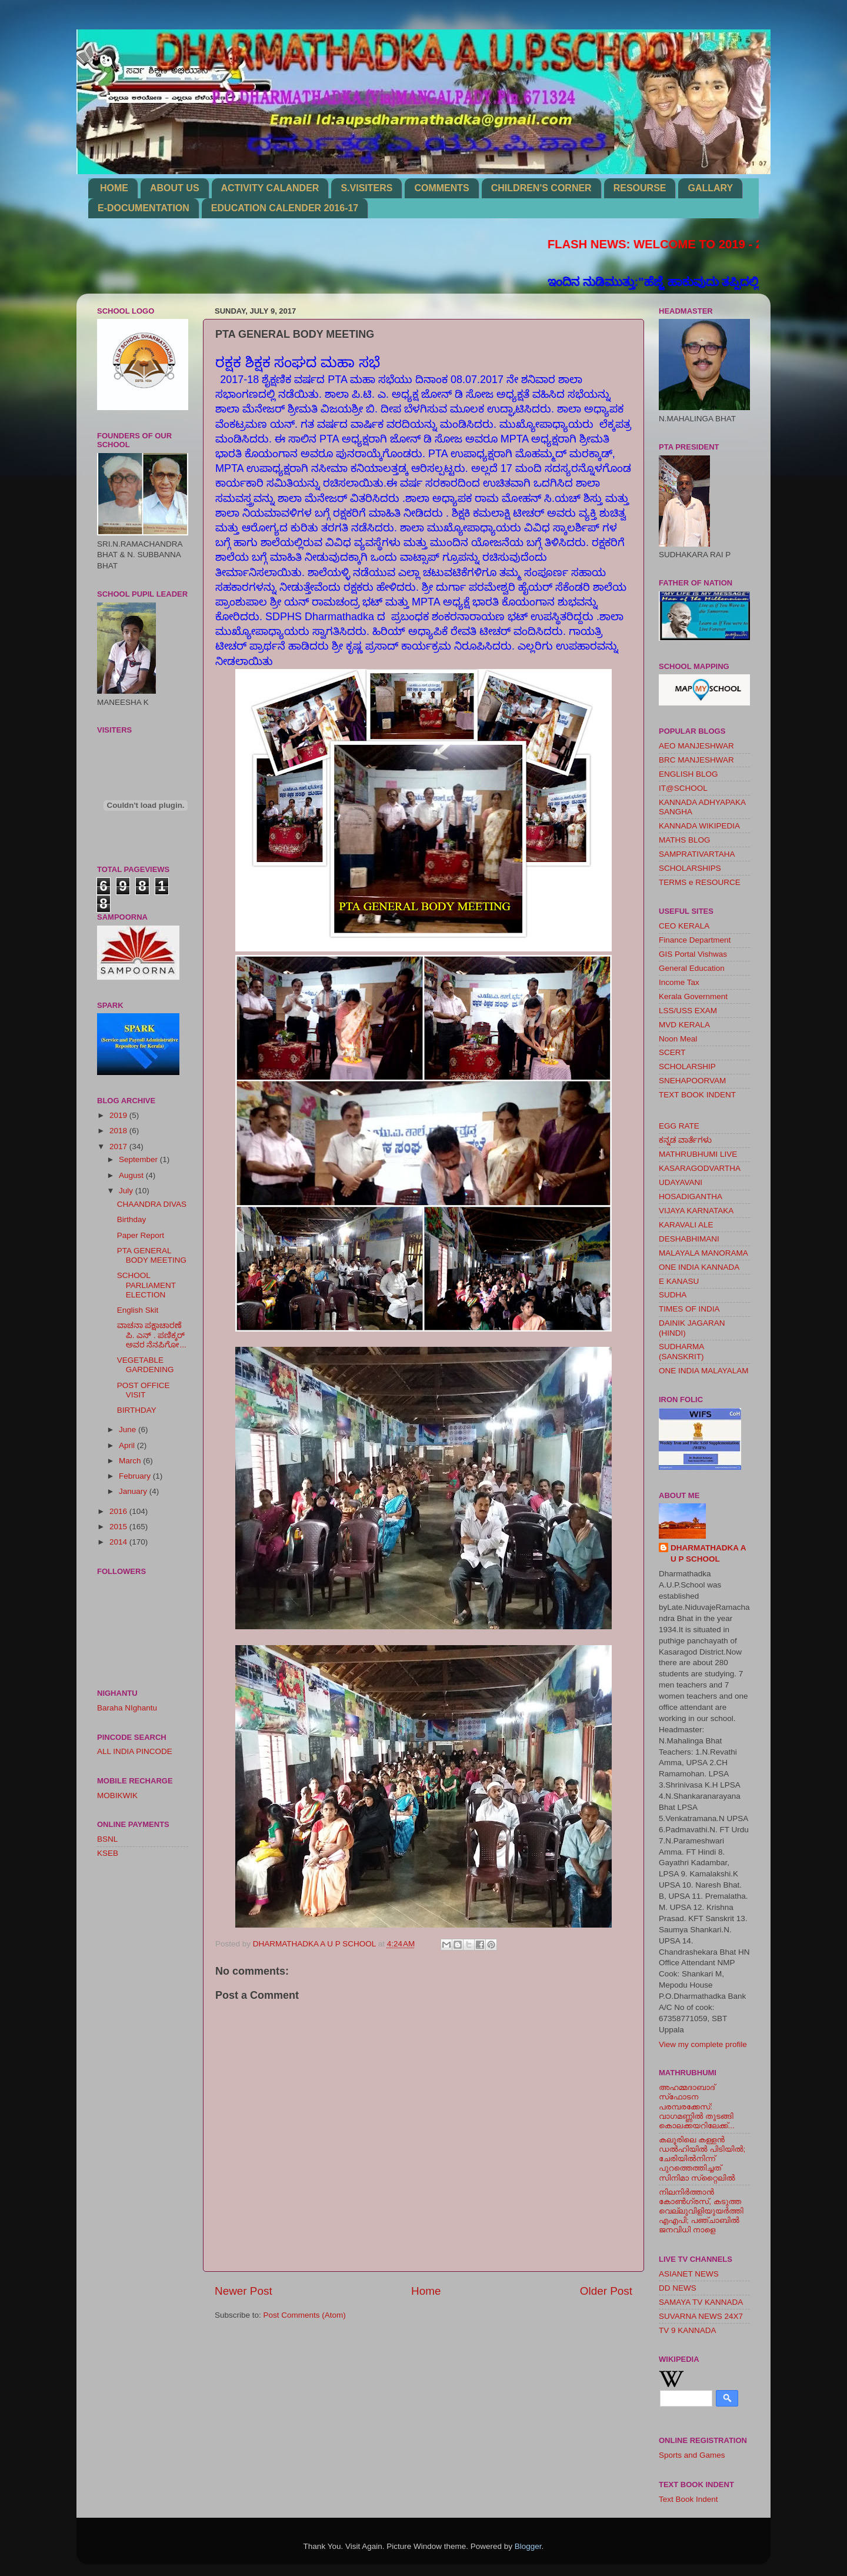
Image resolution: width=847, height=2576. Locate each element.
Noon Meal (678, 1038)
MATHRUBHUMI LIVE (698, 1154)
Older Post (606, 2291)
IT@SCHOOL (683, 788)
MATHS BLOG (685, 840)
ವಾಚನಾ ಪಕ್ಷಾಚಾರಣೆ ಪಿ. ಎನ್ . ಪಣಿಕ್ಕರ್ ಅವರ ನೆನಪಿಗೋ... (151, 1335)
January (134, 1491)
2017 (119, 1146)
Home (426, 2291)
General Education (692, 968)
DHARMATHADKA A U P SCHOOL (708, 1553)
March (131, 1460)
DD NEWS (677, 2288)
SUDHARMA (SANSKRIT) (681, 1351)
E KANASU (679, 1281)
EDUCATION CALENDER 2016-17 (284, 208)
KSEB (107, 1853)
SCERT (672, 1052)
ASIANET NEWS (689, 2273)
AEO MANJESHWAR (696, 745)
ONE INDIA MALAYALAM (704, 1370)
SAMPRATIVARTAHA (697, 854)
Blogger (528, 2546)
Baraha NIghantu (127, 1707)
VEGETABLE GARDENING (145, 1365)
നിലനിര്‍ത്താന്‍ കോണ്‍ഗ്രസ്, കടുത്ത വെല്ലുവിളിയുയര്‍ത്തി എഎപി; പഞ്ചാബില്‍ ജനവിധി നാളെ (701, 2211)
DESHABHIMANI (689, 1238)
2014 (119, 1541)
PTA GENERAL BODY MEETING (151, 1255)
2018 (119, 1130)
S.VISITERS (366, 188)
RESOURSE (639, 188)
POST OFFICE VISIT (143, 1390)
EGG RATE (679, 1125)
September (139, 1159)
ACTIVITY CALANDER (270, 188)
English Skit (138, 1310)
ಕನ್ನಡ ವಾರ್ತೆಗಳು (685, 1140)
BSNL (107, 1839)
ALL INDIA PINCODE (134, 1751)
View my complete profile (703, 2044)
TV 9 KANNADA (687, 2330)
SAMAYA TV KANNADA (701, 2302)
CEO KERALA (684, 925)
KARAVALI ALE (686, 1224)
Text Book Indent (688, 2499)
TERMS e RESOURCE (700, 882)
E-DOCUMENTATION (143, 208)
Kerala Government (693, 996)
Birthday (131, 1219)
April (128, 1445)
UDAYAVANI (680, 1182)
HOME (114, 188)
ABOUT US (174, 188)
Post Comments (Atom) (305, 2315)
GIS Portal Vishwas (693, 954)
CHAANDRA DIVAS (151, 1204)
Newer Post (243, 2291)
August (132, 1175)
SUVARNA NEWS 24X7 (701, 2316)
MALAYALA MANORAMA (703, 1253)
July (127, 1190)
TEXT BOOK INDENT (697, 1094)
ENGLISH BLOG (688, 774)
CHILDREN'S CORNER (541, 188)
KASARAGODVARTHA (700, 1168)
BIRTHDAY (136, 1410)
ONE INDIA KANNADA (699, 1267)
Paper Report (140, 1235)
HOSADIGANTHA (690, 1196)
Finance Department (695, 940)
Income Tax (679, 982)
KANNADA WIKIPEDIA (699, 825)
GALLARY (710, 188)
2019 (119, 1115)
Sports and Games (692, 2455)
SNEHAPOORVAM (692, 1080)
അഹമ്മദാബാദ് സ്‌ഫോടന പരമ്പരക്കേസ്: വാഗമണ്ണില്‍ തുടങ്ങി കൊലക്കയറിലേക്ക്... (697, 2106)
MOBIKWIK (117, 1795)
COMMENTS (441, 188)
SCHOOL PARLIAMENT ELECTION (146, 1285)
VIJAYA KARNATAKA (696, 1210)
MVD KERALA (684, 1024)
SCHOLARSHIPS (690, 868)
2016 (119, 1511)
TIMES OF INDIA (689, 1308)
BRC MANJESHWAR (696, 760)
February (136, 1476)
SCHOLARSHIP (687, 1066)
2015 (119, 1526)
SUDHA (672, 1294)
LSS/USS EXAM (688, 1010)
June (128, 1429)
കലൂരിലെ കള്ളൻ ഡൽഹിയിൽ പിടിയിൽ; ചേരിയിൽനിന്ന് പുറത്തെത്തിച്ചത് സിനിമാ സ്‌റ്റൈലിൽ (702, 2158)
